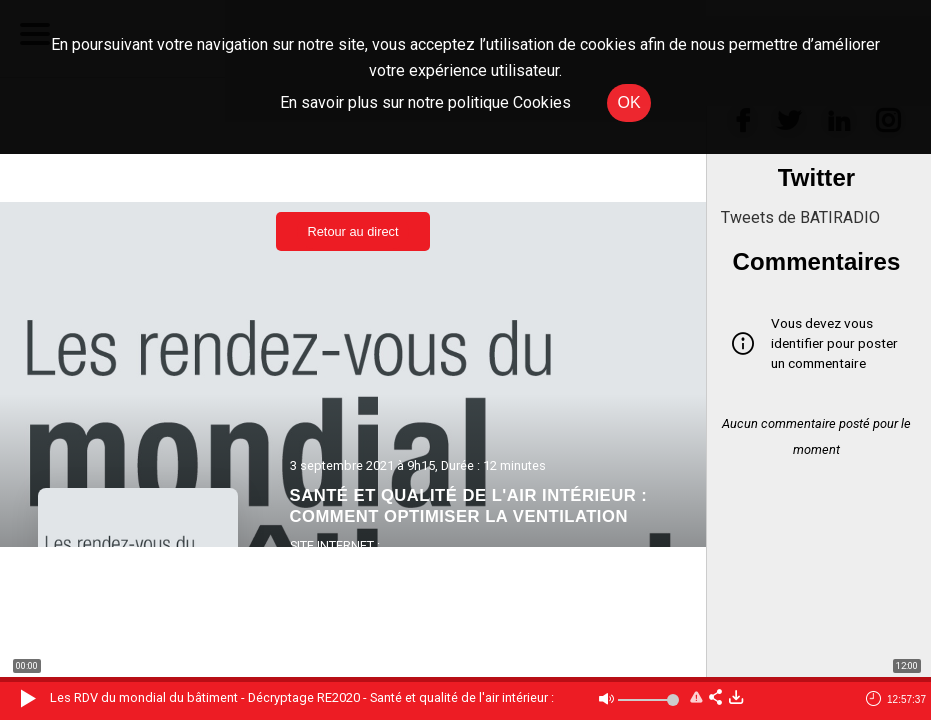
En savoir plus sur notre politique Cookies (425, 102)
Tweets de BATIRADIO (800, 217)
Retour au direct (352, 231)
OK (628, 102)
